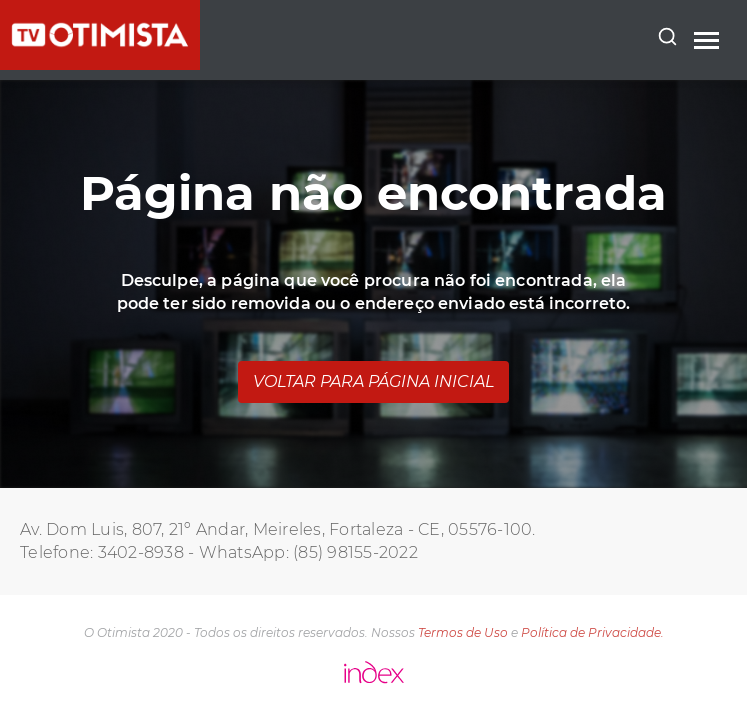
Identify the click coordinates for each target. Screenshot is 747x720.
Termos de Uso (463, 632)
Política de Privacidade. (592, 632)
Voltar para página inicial (373, 381)
